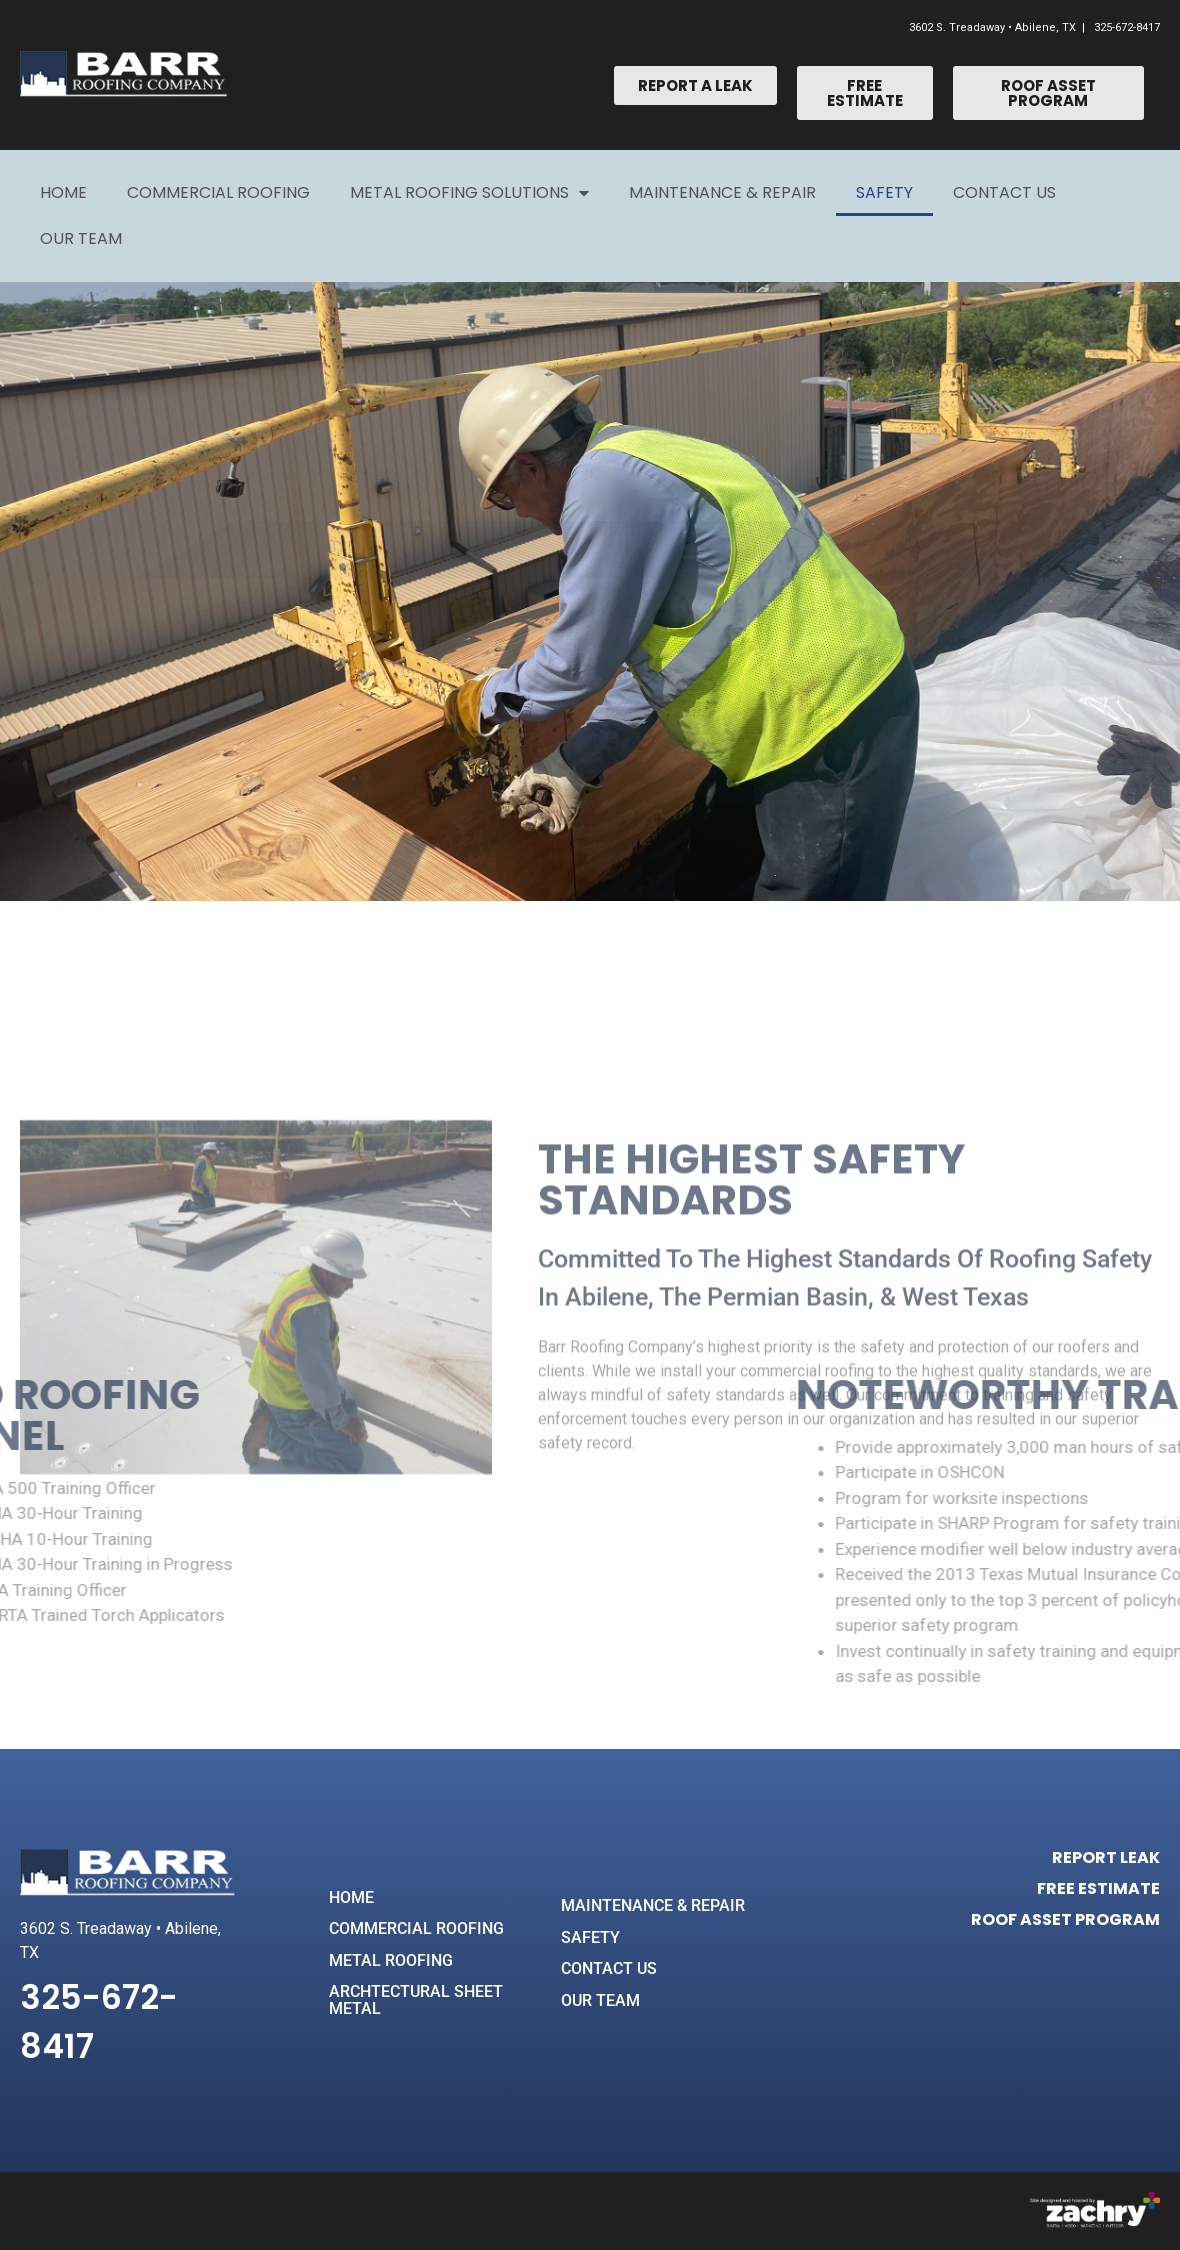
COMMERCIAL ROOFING (416, 1928)
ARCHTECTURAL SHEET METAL (416, 2000)
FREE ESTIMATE (1098, 1888)
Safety (884, 192)
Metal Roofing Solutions (469, 193)
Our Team (81, 238)
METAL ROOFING (391, 1960)
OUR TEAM (600, 2000)
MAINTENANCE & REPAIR (653, 1905)
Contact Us (1004, 192)
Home (63, 192)
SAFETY (590, 1937)
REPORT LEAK (1106, 1857)
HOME (351, 1897)
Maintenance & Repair (722, 192)
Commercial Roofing (218, 192)
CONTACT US (609, 1968)
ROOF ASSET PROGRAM (1065, 1919)
